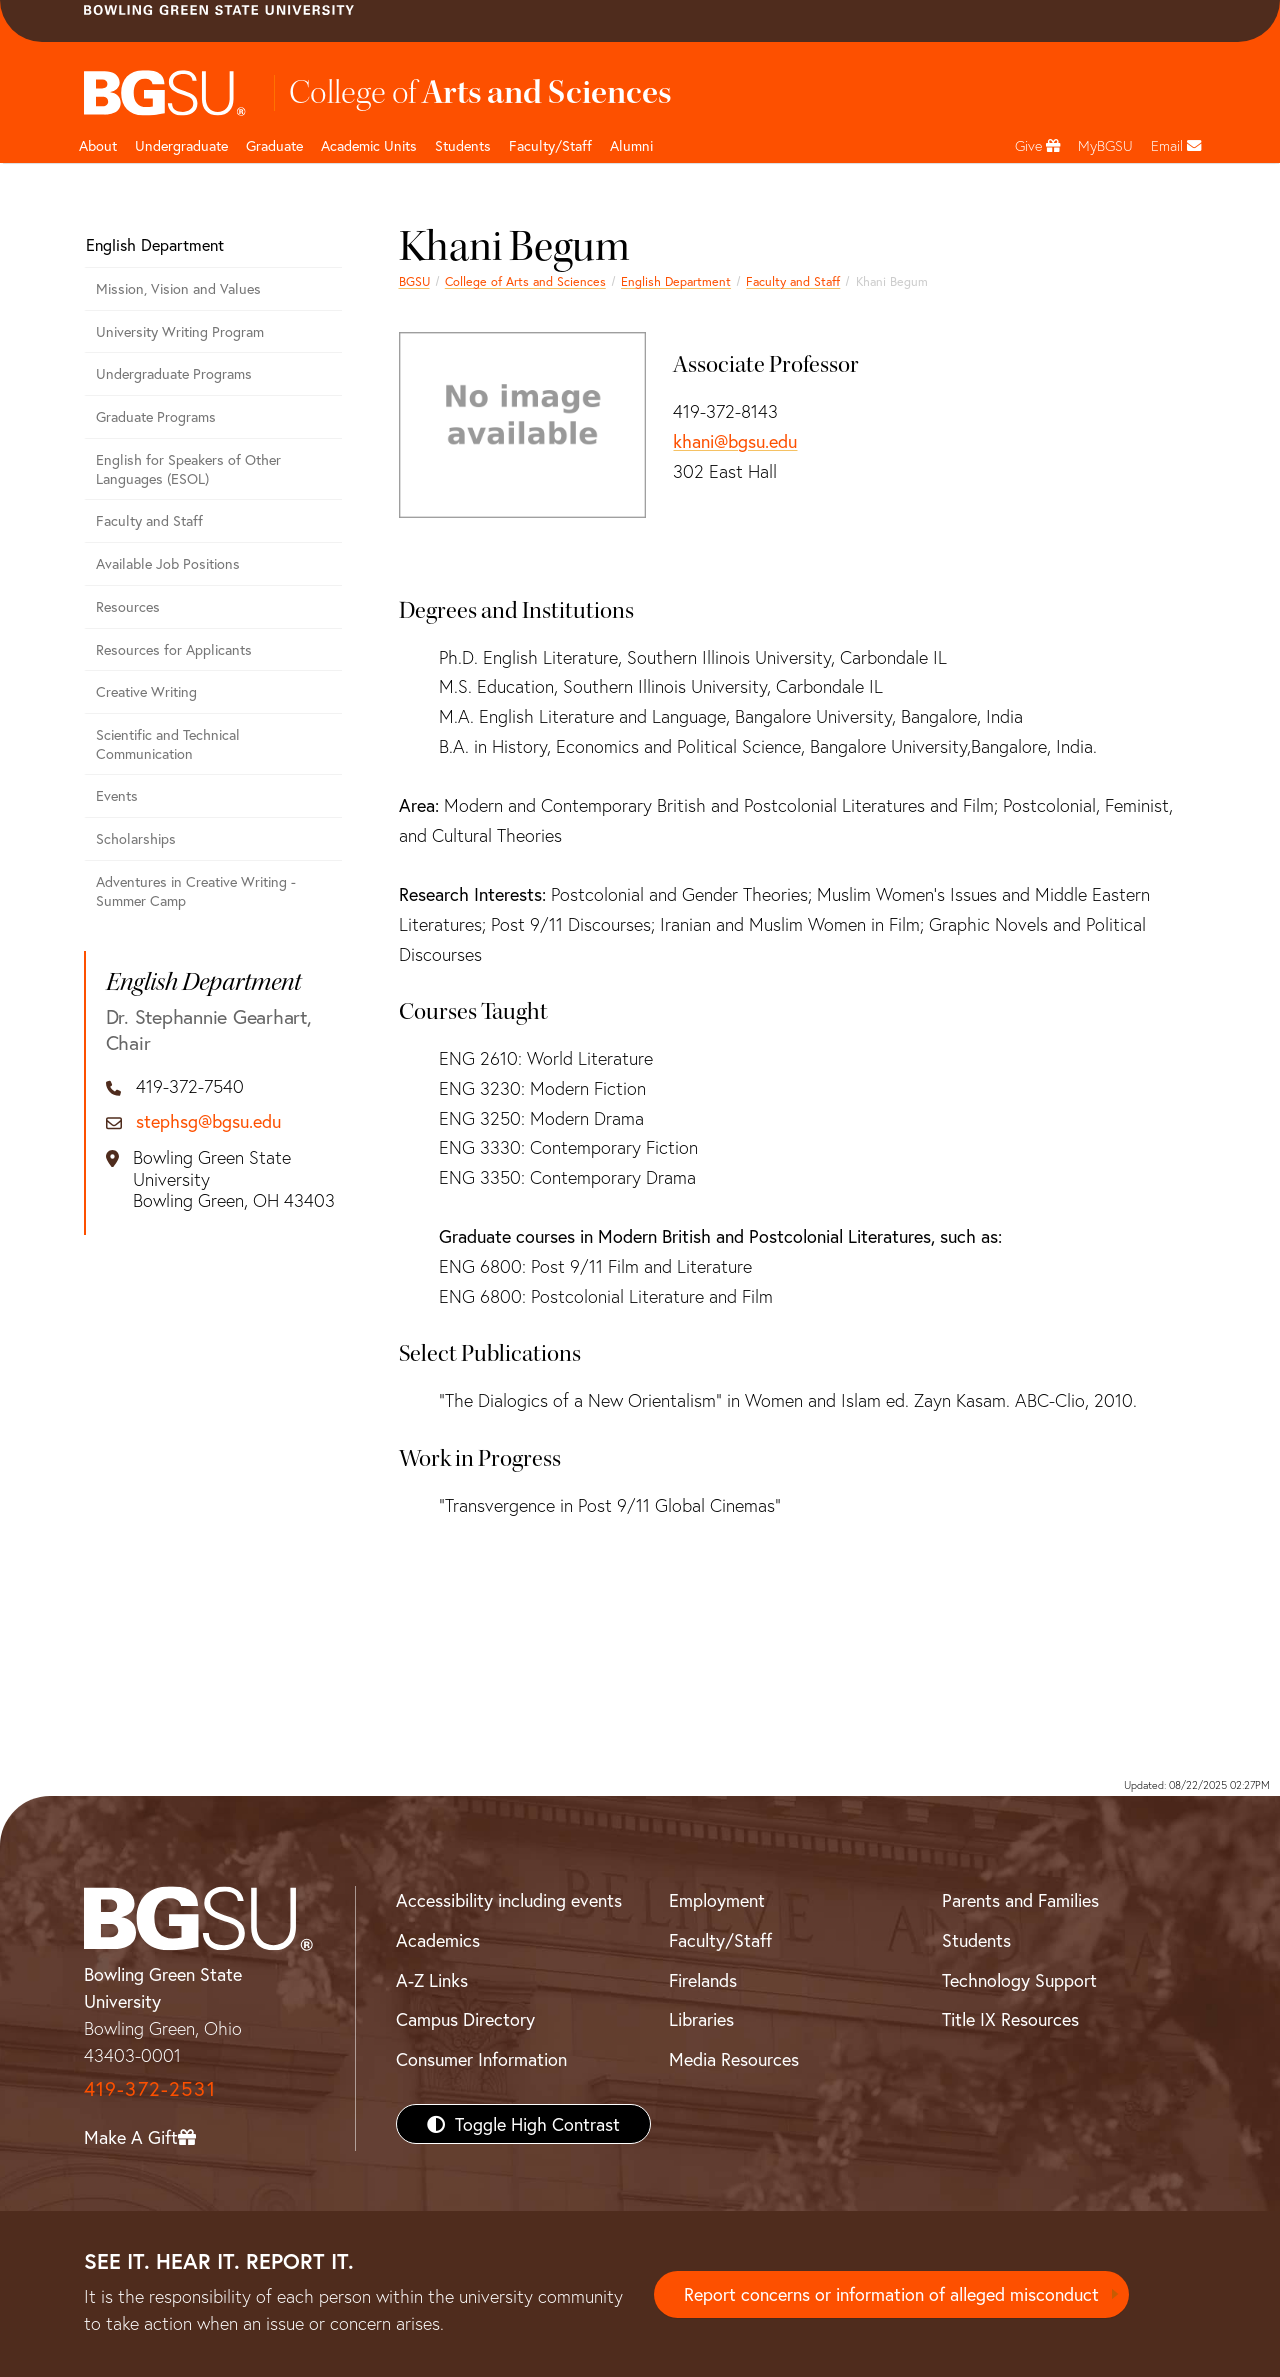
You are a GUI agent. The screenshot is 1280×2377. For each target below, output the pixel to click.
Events (117, 795)
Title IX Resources (1010, 2019)
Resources (128, 606)
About (98, 145)
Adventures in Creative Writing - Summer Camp (196, 891)
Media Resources (734, 2059)
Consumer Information (481, 2059)
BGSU (414, 281)
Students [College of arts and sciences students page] (463, 145)
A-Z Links (432, 1980)
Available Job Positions (168, 563)
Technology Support (1019, 1980)
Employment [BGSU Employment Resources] (717, 1900)
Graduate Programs (156, 416)
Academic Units (369, 145)
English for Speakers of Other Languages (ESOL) (188, 469)
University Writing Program (180, 331)
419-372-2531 (150, 2088)
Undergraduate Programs (174, 373)
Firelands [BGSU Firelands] (703, 1980)
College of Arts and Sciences (525, 281)
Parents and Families (1020, 1900)
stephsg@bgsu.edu (208, 1122)
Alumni (631, 145)
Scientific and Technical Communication (168, 744)
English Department (676, 281)
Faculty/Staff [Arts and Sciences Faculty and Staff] (550, 145)
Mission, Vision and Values (178, 288)
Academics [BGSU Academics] (438, 1940)
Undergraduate (181, 145)
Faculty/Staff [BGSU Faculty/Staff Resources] (720, 1940)
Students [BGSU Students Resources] (976, 1940)
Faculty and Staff (793, 281)
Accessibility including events (509, 1900)
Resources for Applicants (174, 649)
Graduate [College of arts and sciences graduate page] (274, 145)
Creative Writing (146, 691)
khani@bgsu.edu (735, 441)
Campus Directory (465, 2019)
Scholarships (136, 838)
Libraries (701, 2019)
